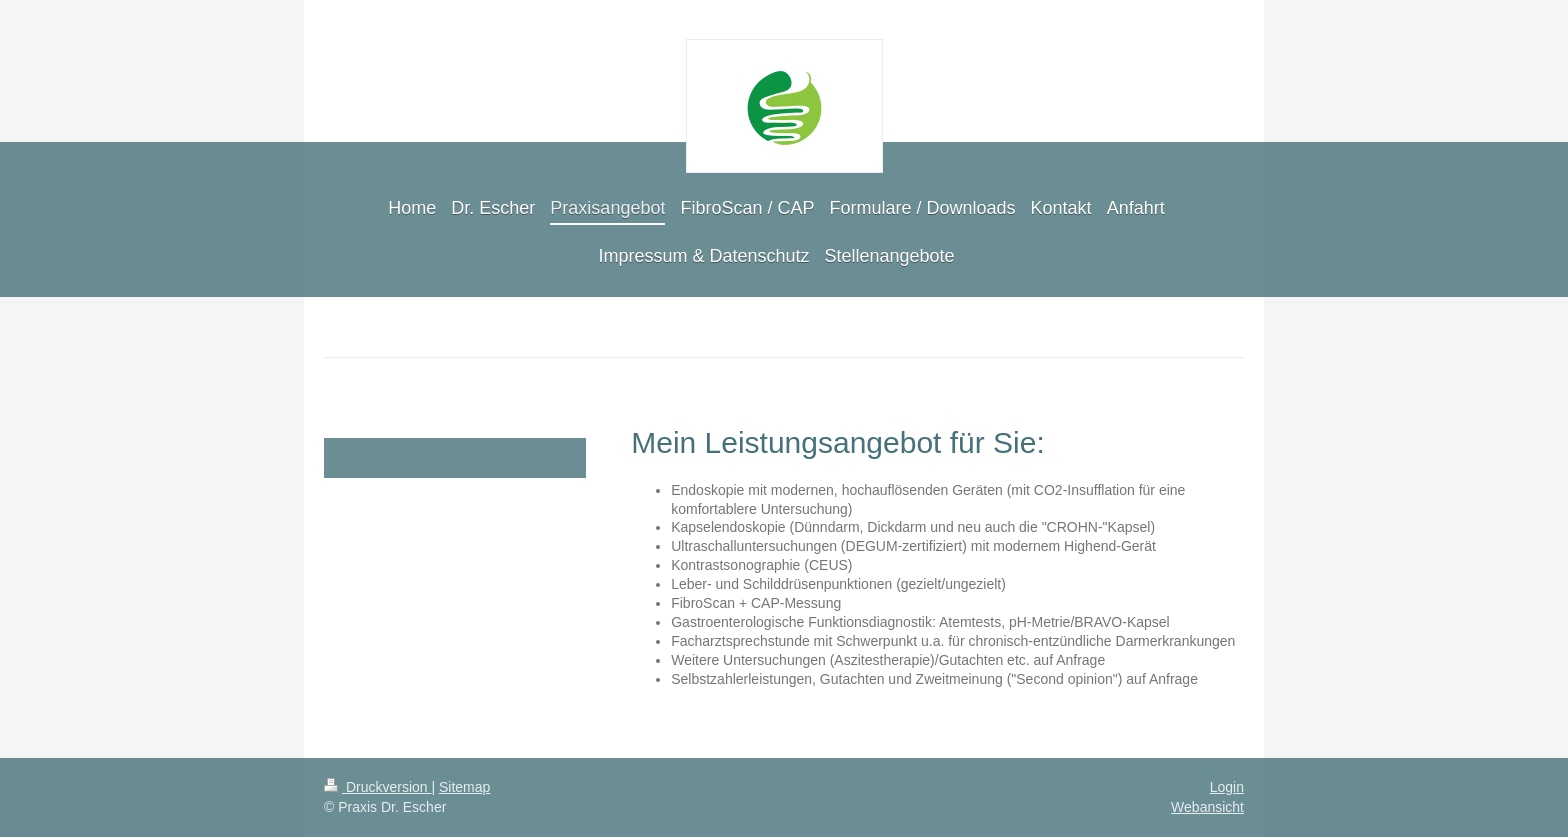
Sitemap (464, 787)
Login (1227, 787)
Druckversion (377, 787)
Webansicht (1207, 807)
